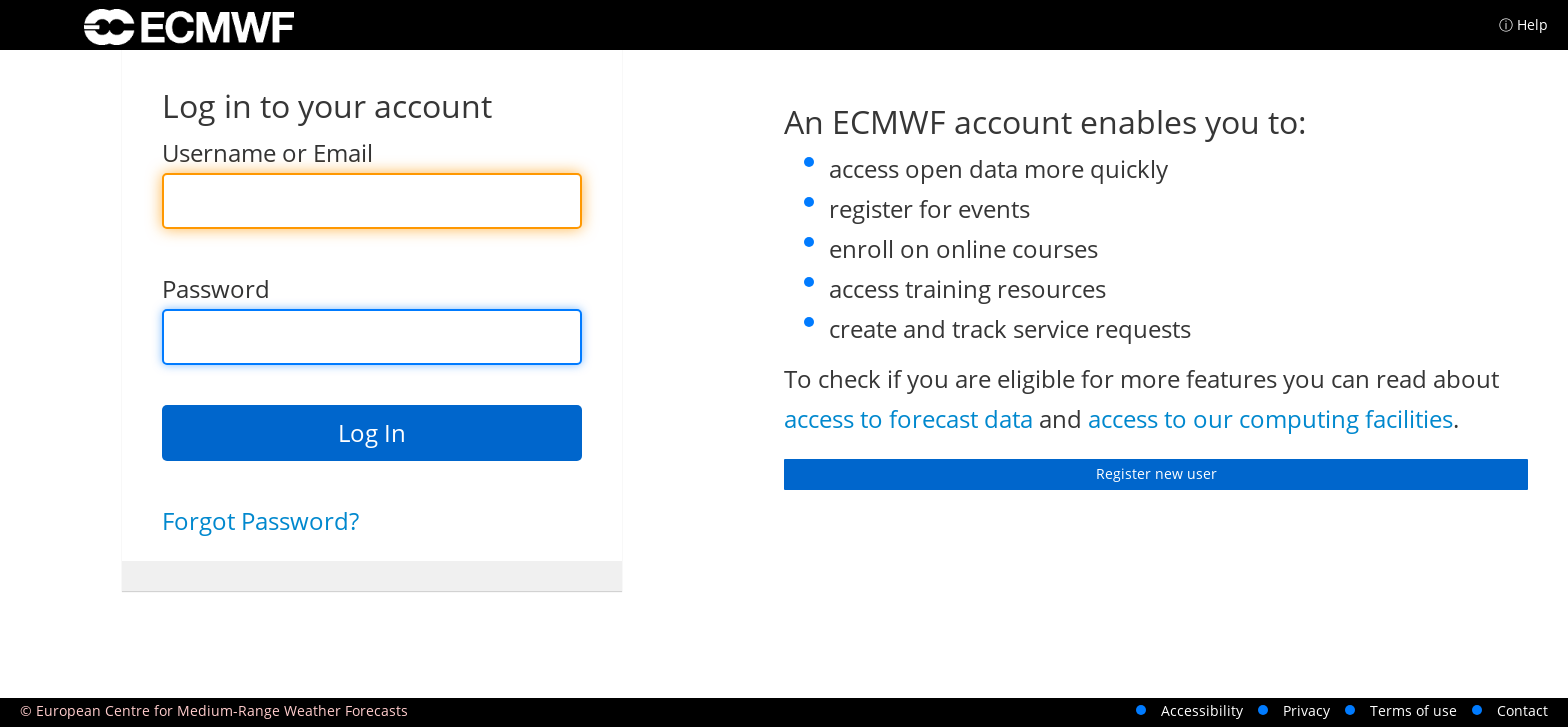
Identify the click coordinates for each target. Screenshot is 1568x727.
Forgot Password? (260, 520)
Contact (1522, 710)
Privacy (1306, 710)
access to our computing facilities (1270, 418)
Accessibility (1202, 710)
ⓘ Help (1523, 24)
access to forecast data (908, 418)
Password (216, 288)
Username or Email (267, 152)
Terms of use (1413, 710)
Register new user (1156, 473)
